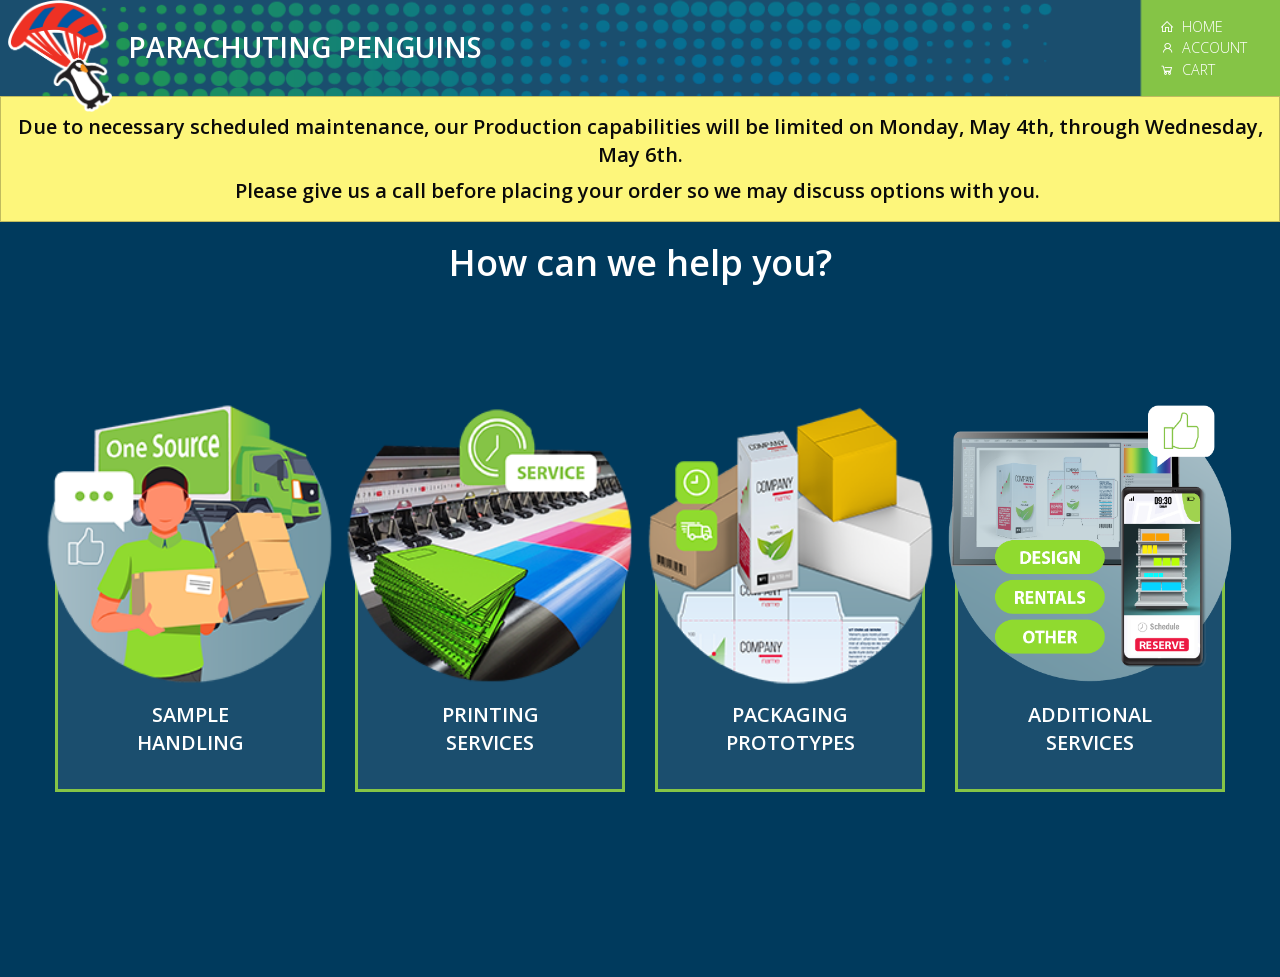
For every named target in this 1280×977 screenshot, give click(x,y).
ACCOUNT (1203, 47)
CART (1187, 69)
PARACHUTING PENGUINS (305, 47)
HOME (1191, 26)
